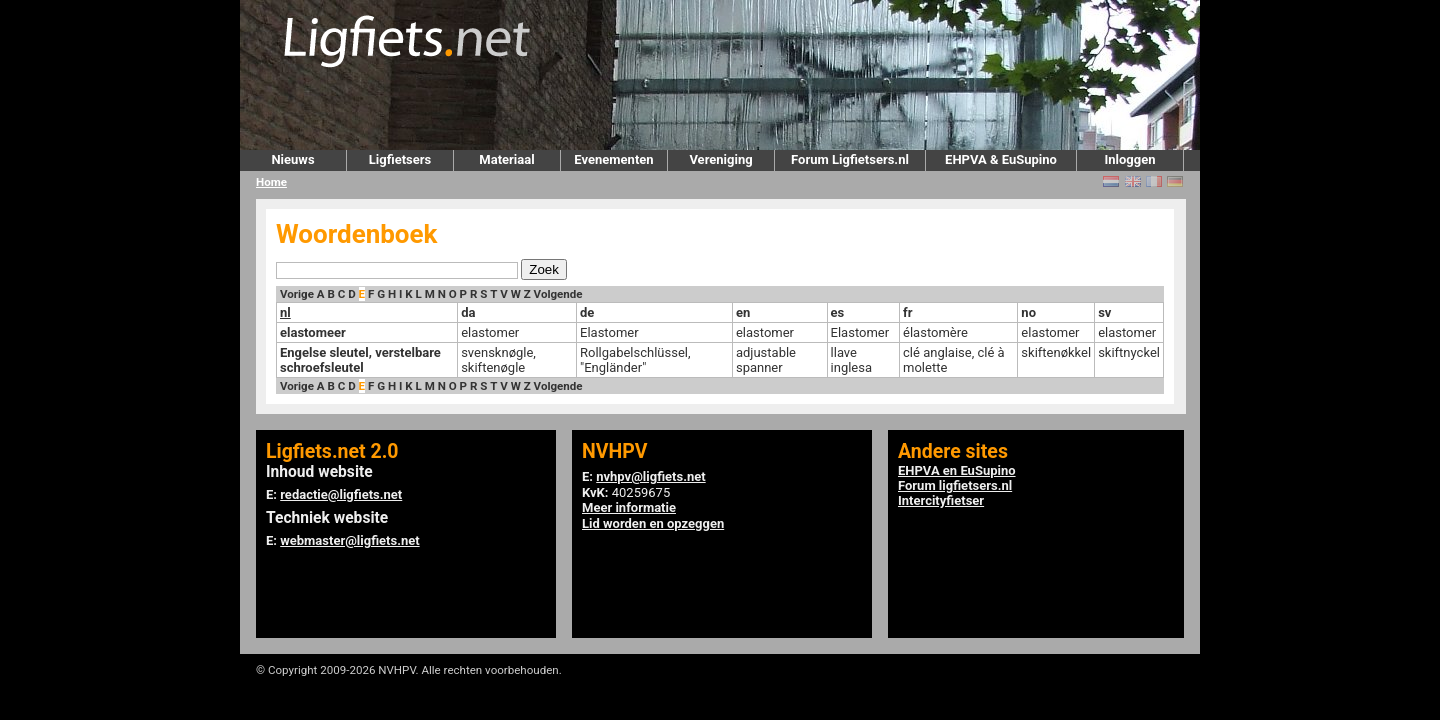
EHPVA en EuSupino (957, 470)
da (468, 312)
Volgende (558, 294)
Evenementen (613, 159)
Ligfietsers (400, 159)
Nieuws (292, 159)
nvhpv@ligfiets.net (650, 476)
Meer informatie (629, 507)
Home (271, 182)
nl (285, 312)
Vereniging (720, 159)
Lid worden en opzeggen (653, 523)
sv (1104, 312)
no (1028, 312)
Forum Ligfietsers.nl (850, 159)
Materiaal (506, 159)
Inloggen (1129, 159)
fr (907, 312)
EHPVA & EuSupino (1001, 159)
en (743, 312)
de (587, 312)
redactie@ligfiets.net (341, 494)
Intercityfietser (941, 500)
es (838, 312)
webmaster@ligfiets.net (349, 540)
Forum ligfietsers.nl (955, 485)
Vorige (297, 294)
